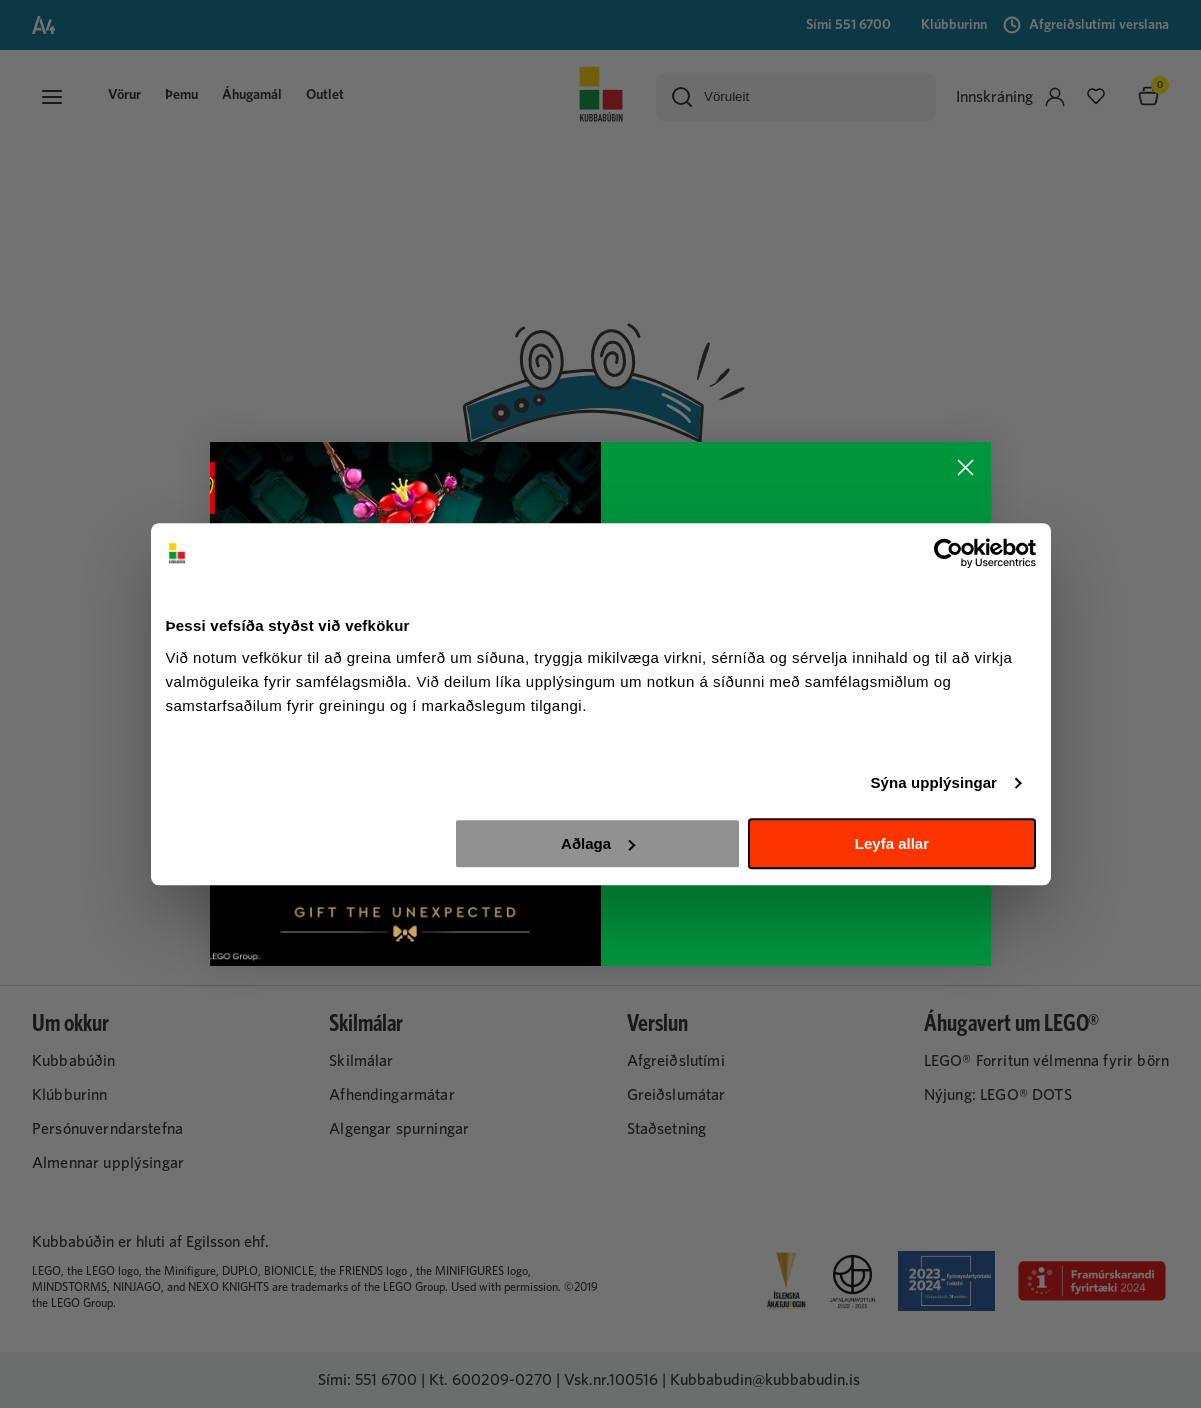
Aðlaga (598, 843)
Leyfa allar (892, 843)
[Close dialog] (965, 467)
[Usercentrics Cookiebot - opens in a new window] (948, 553)
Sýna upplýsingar (933, 782)
